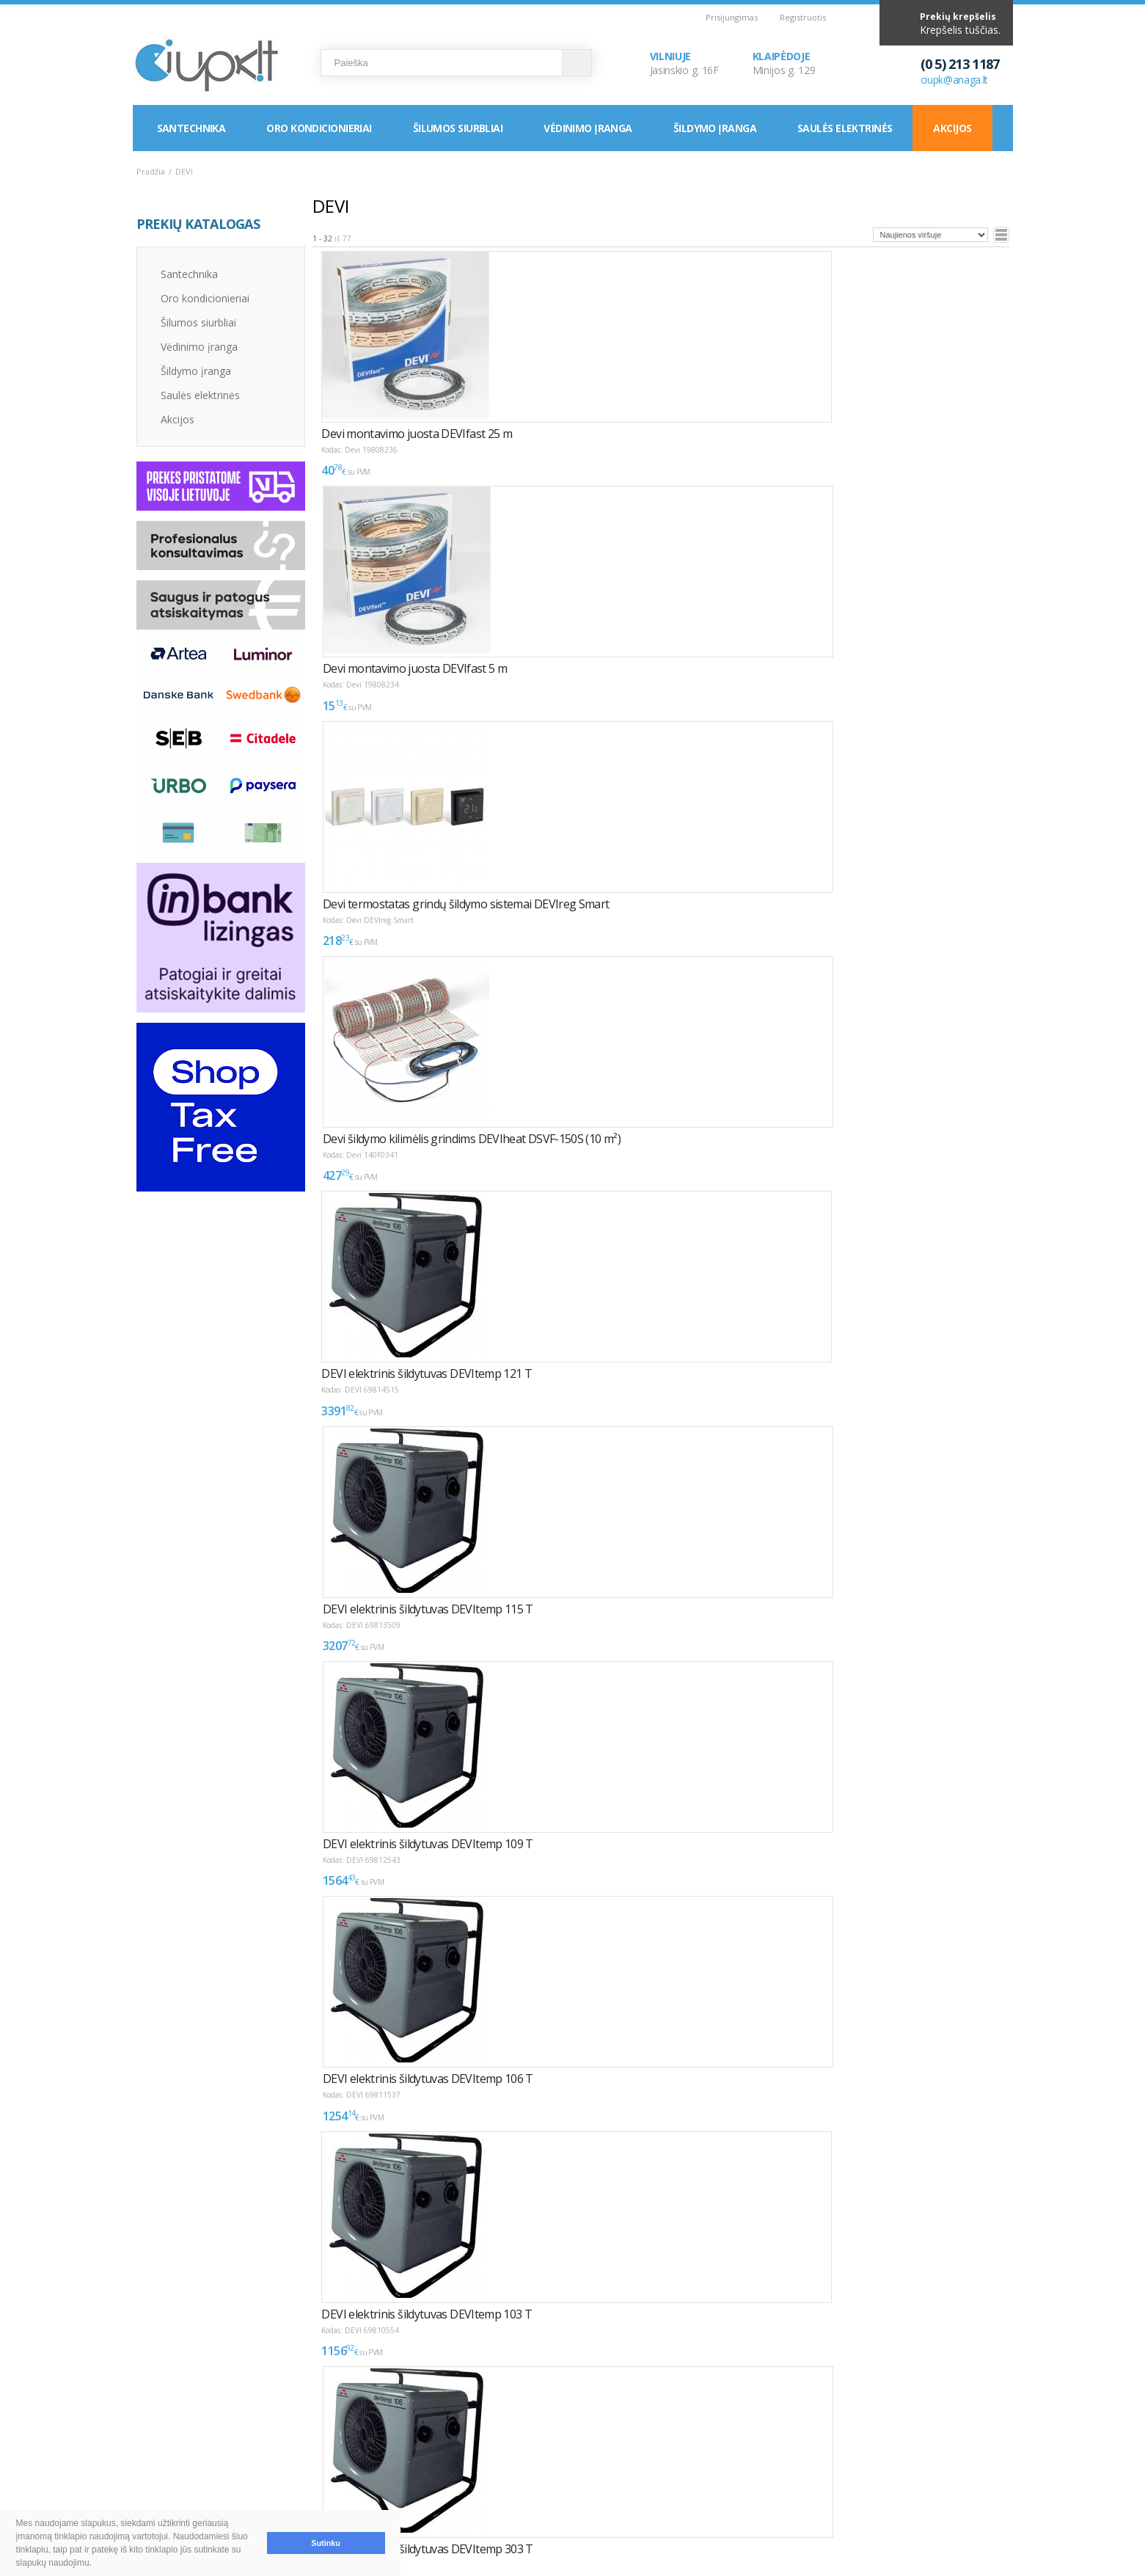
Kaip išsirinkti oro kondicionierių (393, 2442)
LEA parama (542, 2460)
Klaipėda (718, 2460)
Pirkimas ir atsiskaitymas (208, 2442)
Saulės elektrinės (844, 128)
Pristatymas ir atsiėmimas (211, 2460)
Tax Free (534, 2477)
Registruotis (803, 17)
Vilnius (713, 2442)
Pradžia (150, 171)
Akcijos (952, 128)
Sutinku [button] (325, 2543)
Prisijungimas (732, 17)
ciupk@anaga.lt (955, 80)
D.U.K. (152, 2416)
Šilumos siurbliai (457, 128)
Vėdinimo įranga (588, 128)
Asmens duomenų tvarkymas (583, 2495)
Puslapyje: (955, 2272)
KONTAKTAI (718, 2416)
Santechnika (191, 128)
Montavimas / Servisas (567, 2442)
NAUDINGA (336, 2416)
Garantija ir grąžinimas (203, 2477)
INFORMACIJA (538, 2416)
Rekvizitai (720, 2477)
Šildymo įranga (714, 128)
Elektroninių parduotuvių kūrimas (950, 2416)
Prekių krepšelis (958, 16)
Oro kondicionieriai (318, 128)
